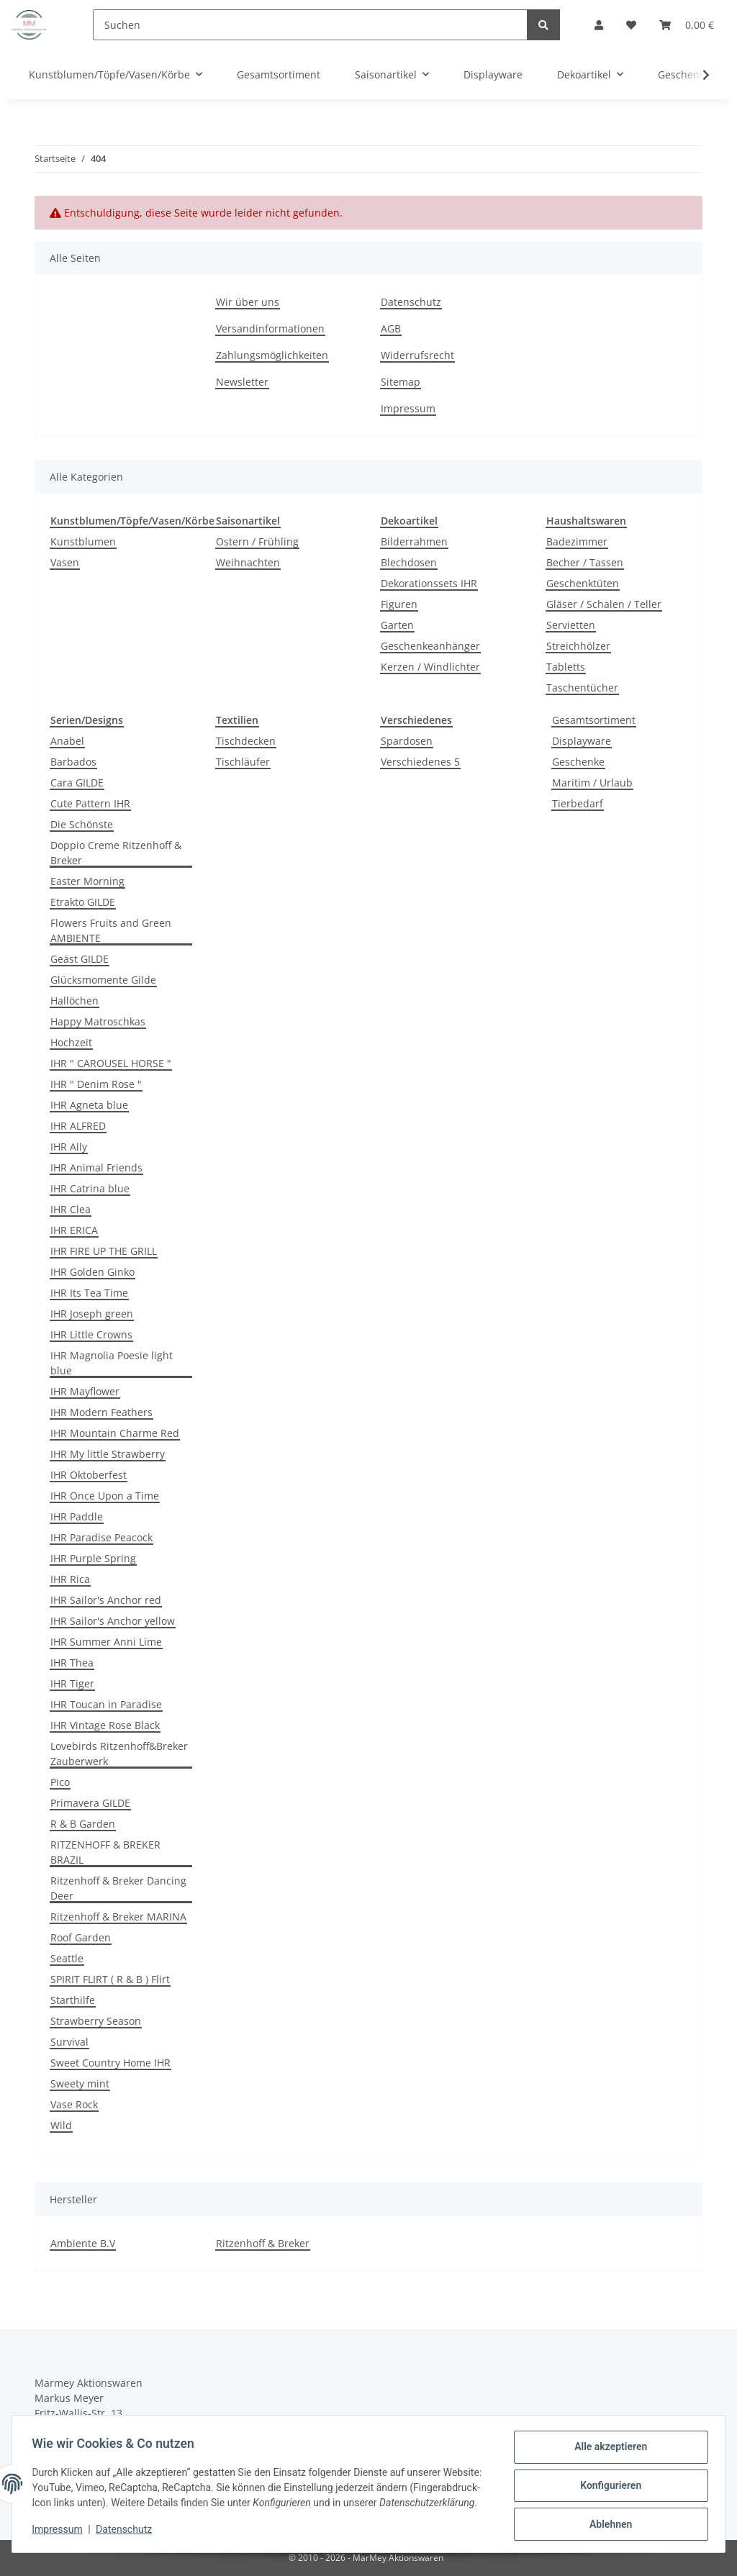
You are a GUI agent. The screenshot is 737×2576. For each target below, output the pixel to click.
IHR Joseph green (91, 1313)
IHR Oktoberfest (88, 1475)
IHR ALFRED (78, 1126)
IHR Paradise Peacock (101, 1537)
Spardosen (407, 741)
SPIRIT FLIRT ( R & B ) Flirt (110, 1979)
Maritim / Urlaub (592, 782)
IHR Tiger (72, 1683)
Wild (61, 2125)
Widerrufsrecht (417, 355)
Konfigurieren (607, 2481)
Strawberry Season (95, 2021)
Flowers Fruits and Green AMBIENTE (110, 930)
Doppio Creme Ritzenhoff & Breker (115, 852)
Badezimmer (576, 541)
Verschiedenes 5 (420, 761)
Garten (397, 625)
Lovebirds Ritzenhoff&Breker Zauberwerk (119, 1753)
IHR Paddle (76, 1516)
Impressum (408, 408)
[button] (599, 25)
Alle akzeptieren (607, 2444)
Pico (60, 1782)
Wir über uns (247, 302)
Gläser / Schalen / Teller (603, 604)
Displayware (581, 741)
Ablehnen (607, 2519)
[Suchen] (310, 24)
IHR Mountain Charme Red (114, 1433)
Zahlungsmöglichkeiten (272, 355)
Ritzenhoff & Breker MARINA (118, 1916)
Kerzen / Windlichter (430, 667)
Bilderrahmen (414, 541)
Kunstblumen (83, 541)
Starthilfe (72, 2000)
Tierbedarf (577, 803)
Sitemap (400, 382)
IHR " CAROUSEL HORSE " (110, 1063)
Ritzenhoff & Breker (262, 2243)
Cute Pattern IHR (90, 803)
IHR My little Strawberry (107, 1454)
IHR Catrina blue (90, 1188)
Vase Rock (74, 2104)
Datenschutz (411, 302)
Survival (69, 2042)
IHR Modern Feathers (101, 1412)
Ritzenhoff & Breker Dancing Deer (118, 1888)
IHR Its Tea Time (89, 1293)
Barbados (73, 761)
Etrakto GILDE (82, 902)
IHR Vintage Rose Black (105, 1725)
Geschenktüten (582, 583)
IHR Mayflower (84, 1391)
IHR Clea (70, 1209)
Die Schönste (81, 824)
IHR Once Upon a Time (104, 1495)
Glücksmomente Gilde (103, 980)
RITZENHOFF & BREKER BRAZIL (105, 1852)
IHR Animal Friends (96, 1167)
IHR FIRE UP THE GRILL (103, 1251)
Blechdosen (409, 562)
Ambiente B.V (82, 2243)
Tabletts (565, 667)
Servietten (570, 625)
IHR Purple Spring (93, 1558)
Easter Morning (87, 881)
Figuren (399, 604)
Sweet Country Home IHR (110, 2062)
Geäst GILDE (79, 959)
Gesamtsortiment (594, 720)
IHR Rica (70, 1579)
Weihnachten (248, 562)
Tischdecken (246, 741)
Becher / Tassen (584, 562)
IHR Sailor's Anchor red (105, 1600)
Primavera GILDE (90, 1803)
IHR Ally (68, 1146)
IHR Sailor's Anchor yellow (112, 1621)
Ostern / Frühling (257, 541)
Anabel (67, 741)
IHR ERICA (74, 1230)
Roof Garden (80, 1937)
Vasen (64, 562)
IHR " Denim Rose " (96, 1084)
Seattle (66, 1958)
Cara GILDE (77, 782)
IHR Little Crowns (91, 1334)
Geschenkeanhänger (430, 646)
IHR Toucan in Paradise (106, 1704)
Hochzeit (71, 1042)
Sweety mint (79, 2083)
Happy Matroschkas (97, 1021)
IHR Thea (72, 1662)
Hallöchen (74, 1000)
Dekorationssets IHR (429, 583)
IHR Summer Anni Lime (106, 1641)
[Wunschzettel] (631, 25)
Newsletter (242, 382)
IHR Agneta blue (89, 1105)
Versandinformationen (270, 328)
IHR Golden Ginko (92, 1272)
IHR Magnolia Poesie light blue (111, 1362)
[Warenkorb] (686, 25)
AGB (391, 328)
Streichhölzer (578, 646)
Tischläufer (243, 761)
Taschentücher (582, 687)
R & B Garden (82, 1824)
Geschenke (578, 761)
